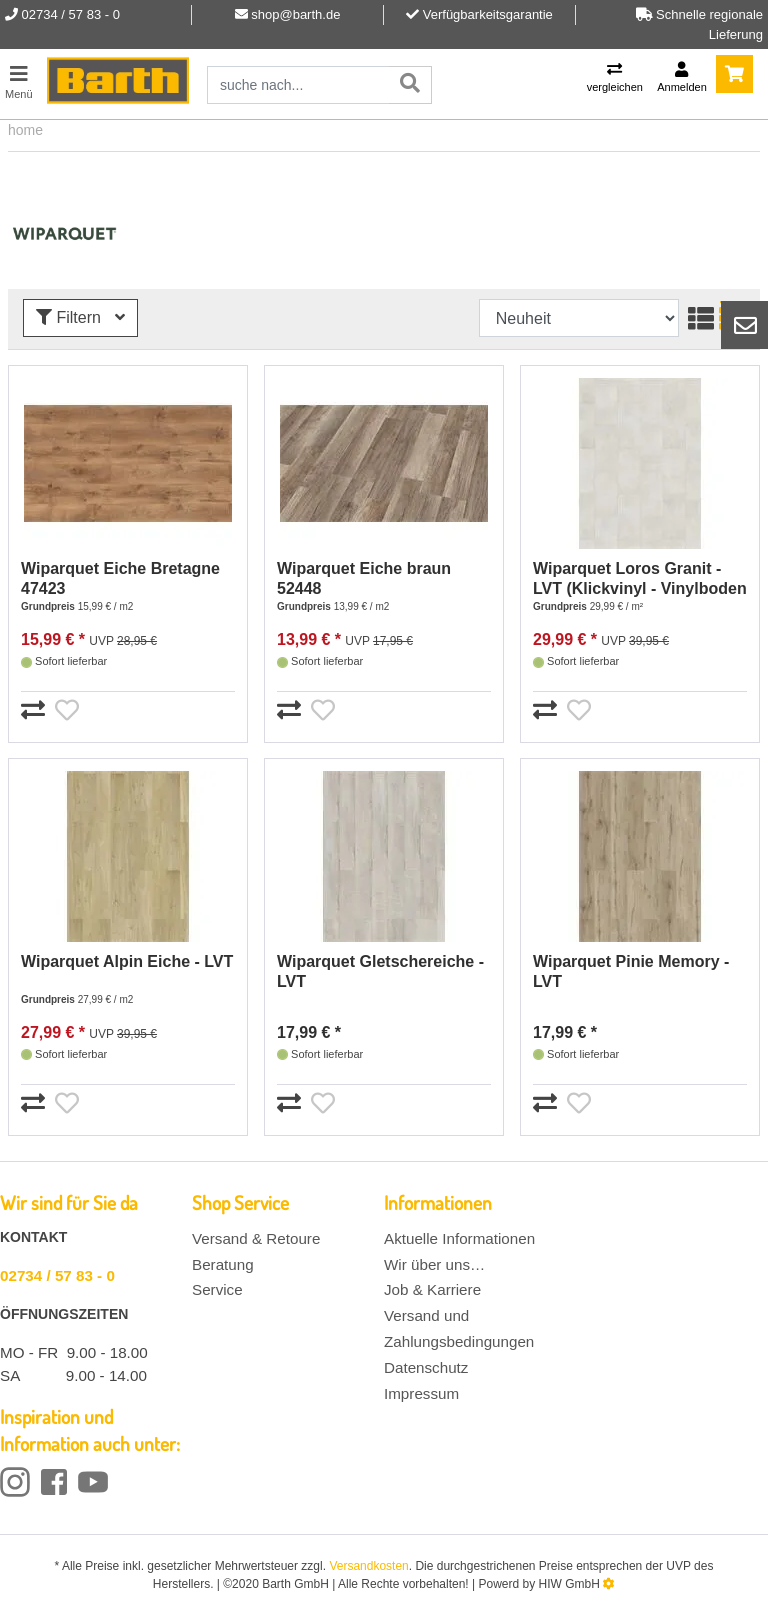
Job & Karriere (432, 1289)
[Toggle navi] (19, 79)
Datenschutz (426, 1367)
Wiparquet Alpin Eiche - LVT (127, 961)
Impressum (421, 1393)
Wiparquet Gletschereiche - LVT (380, 971)
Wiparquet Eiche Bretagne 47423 (120, 578)
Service (217, 1289)
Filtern (80, 317)
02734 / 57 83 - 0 (57, 1275)
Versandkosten (368, 1566)
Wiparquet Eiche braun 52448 (364, 578)
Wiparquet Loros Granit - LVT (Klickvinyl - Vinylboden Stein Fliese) (640, 579)
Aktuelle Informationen (459, 1238)
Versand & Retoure (256, 1238)
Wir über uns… (434, 1264)
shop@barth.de (295, 14)
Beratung (223, 1264)
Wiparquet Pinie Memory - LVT (631, 971)
